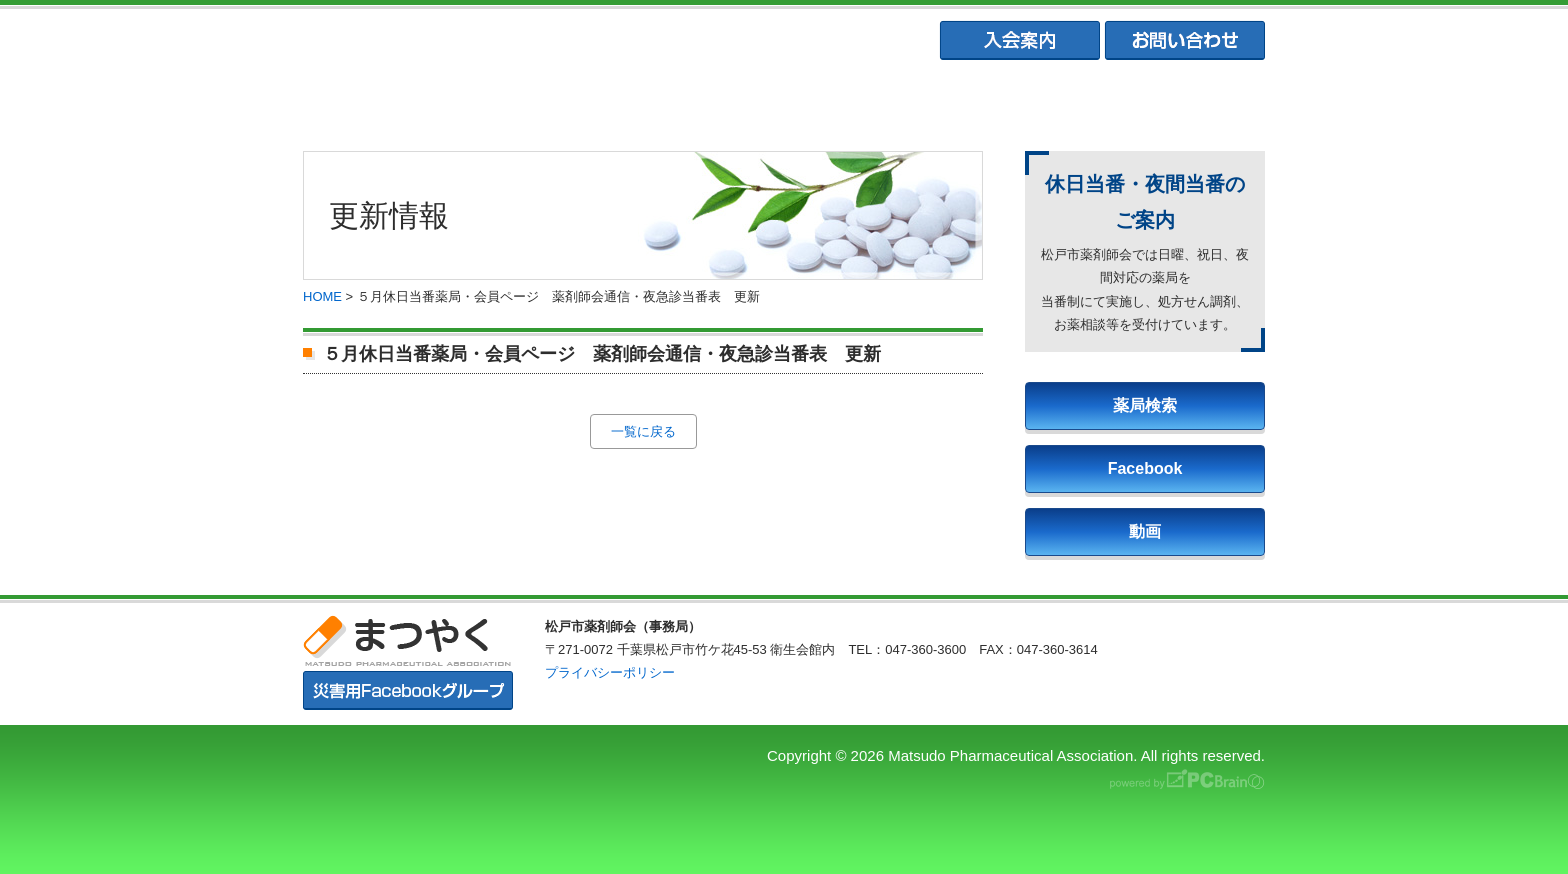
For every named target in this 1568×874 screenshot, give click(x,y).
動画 (1145, 531)
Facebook (1145, 468)
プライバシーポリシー (610, 672)
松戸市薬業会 (783, 100)
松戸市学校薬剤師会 (979, 100)
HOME (322, 296)
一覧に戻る (643, 431)
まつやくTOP (392, 100)
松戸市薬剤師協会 (587, 100)
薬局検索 (1145, 405)
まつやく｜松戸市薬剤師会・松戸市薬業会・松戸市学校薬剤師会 (578, 41)
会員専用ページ (1175, 100)
